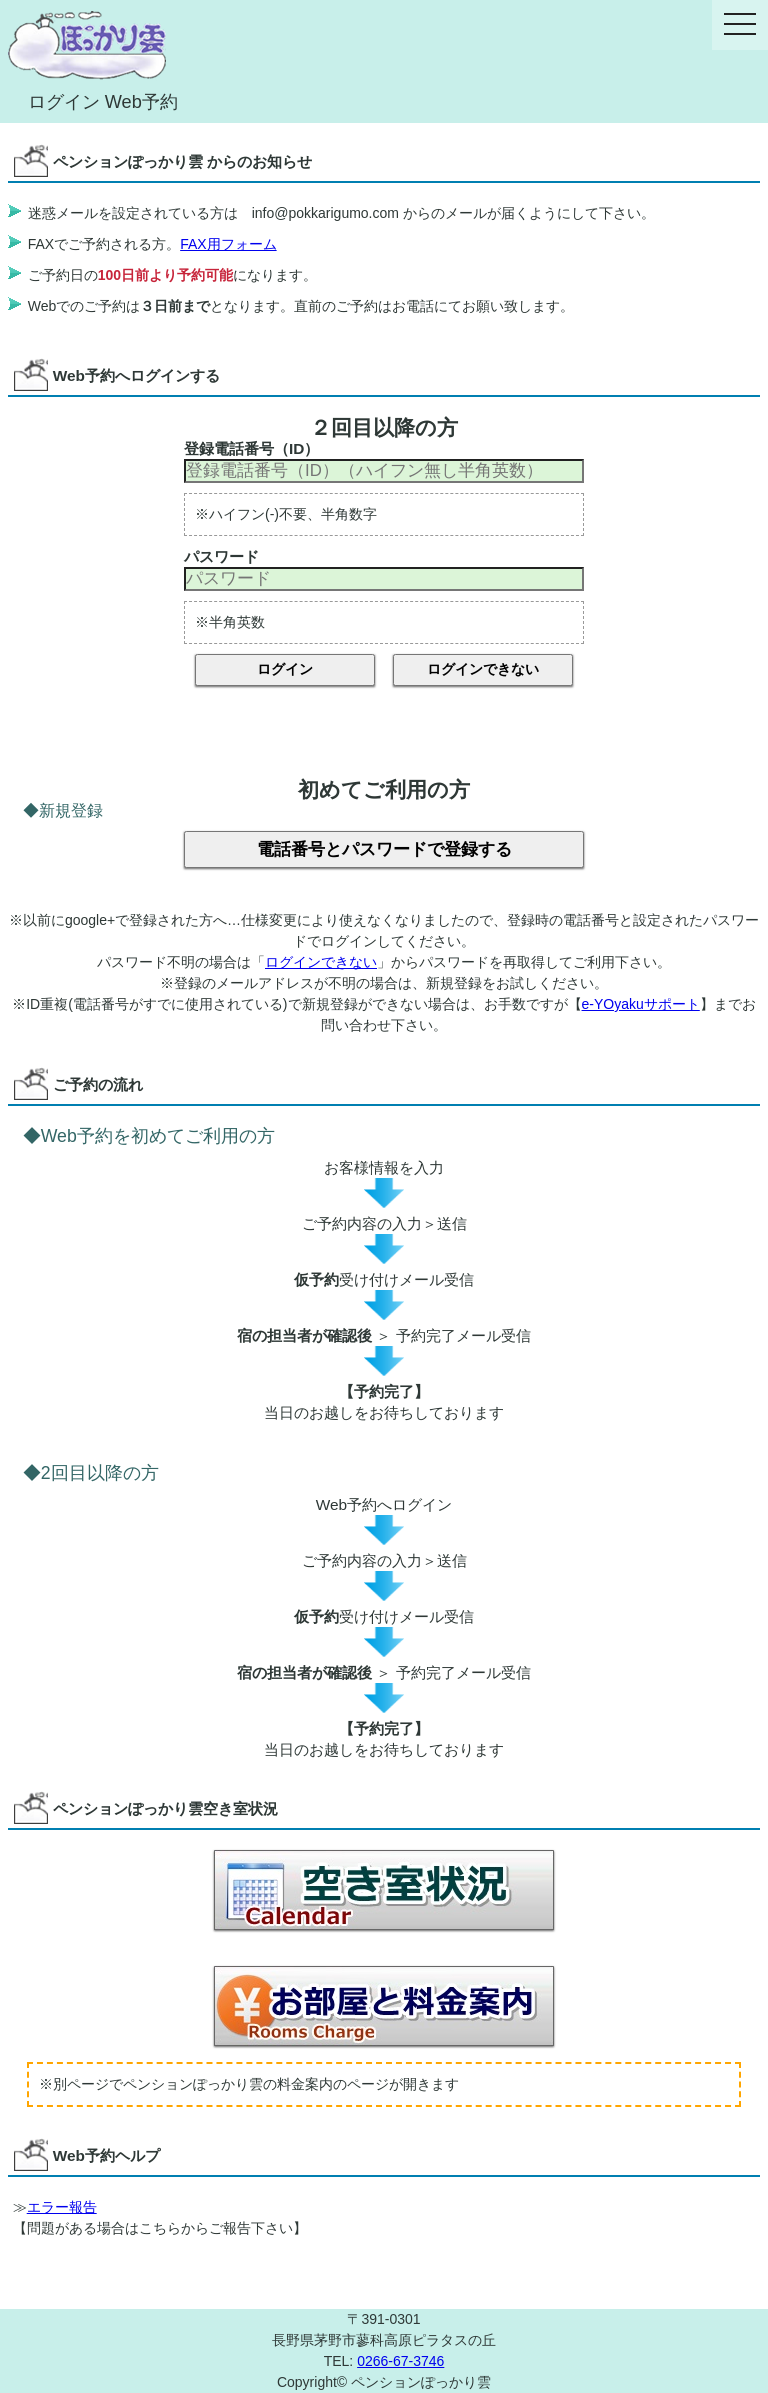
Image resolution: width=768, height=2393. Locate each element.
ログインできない (483, 669)
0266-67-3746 (400, 2361)
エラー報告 (62, 2207)
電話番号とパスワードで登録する (384, 849)
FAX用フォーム (228, 244)
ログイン (285, 669)
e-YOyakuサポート (641, 1004)
